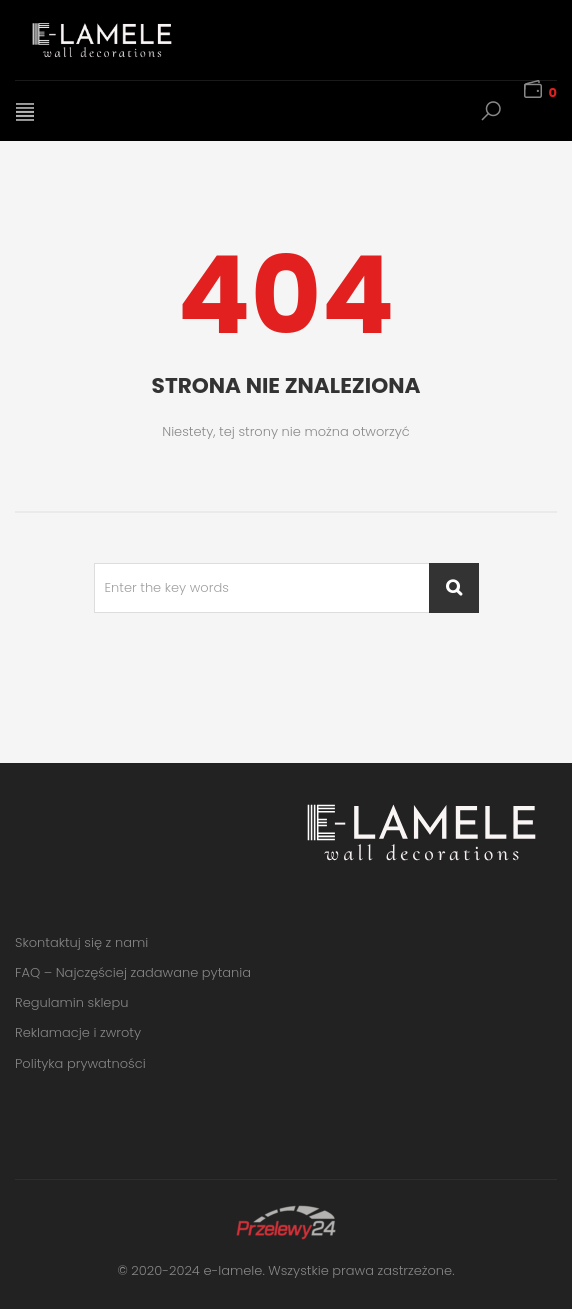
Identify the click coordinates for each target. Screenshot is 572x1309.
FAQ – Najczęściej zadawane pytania (133, 972)
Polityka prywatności (80, 1063)
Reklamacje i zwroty (78, 1032)
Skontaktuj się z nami (81, 942)
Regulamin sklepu (71, 1002)
